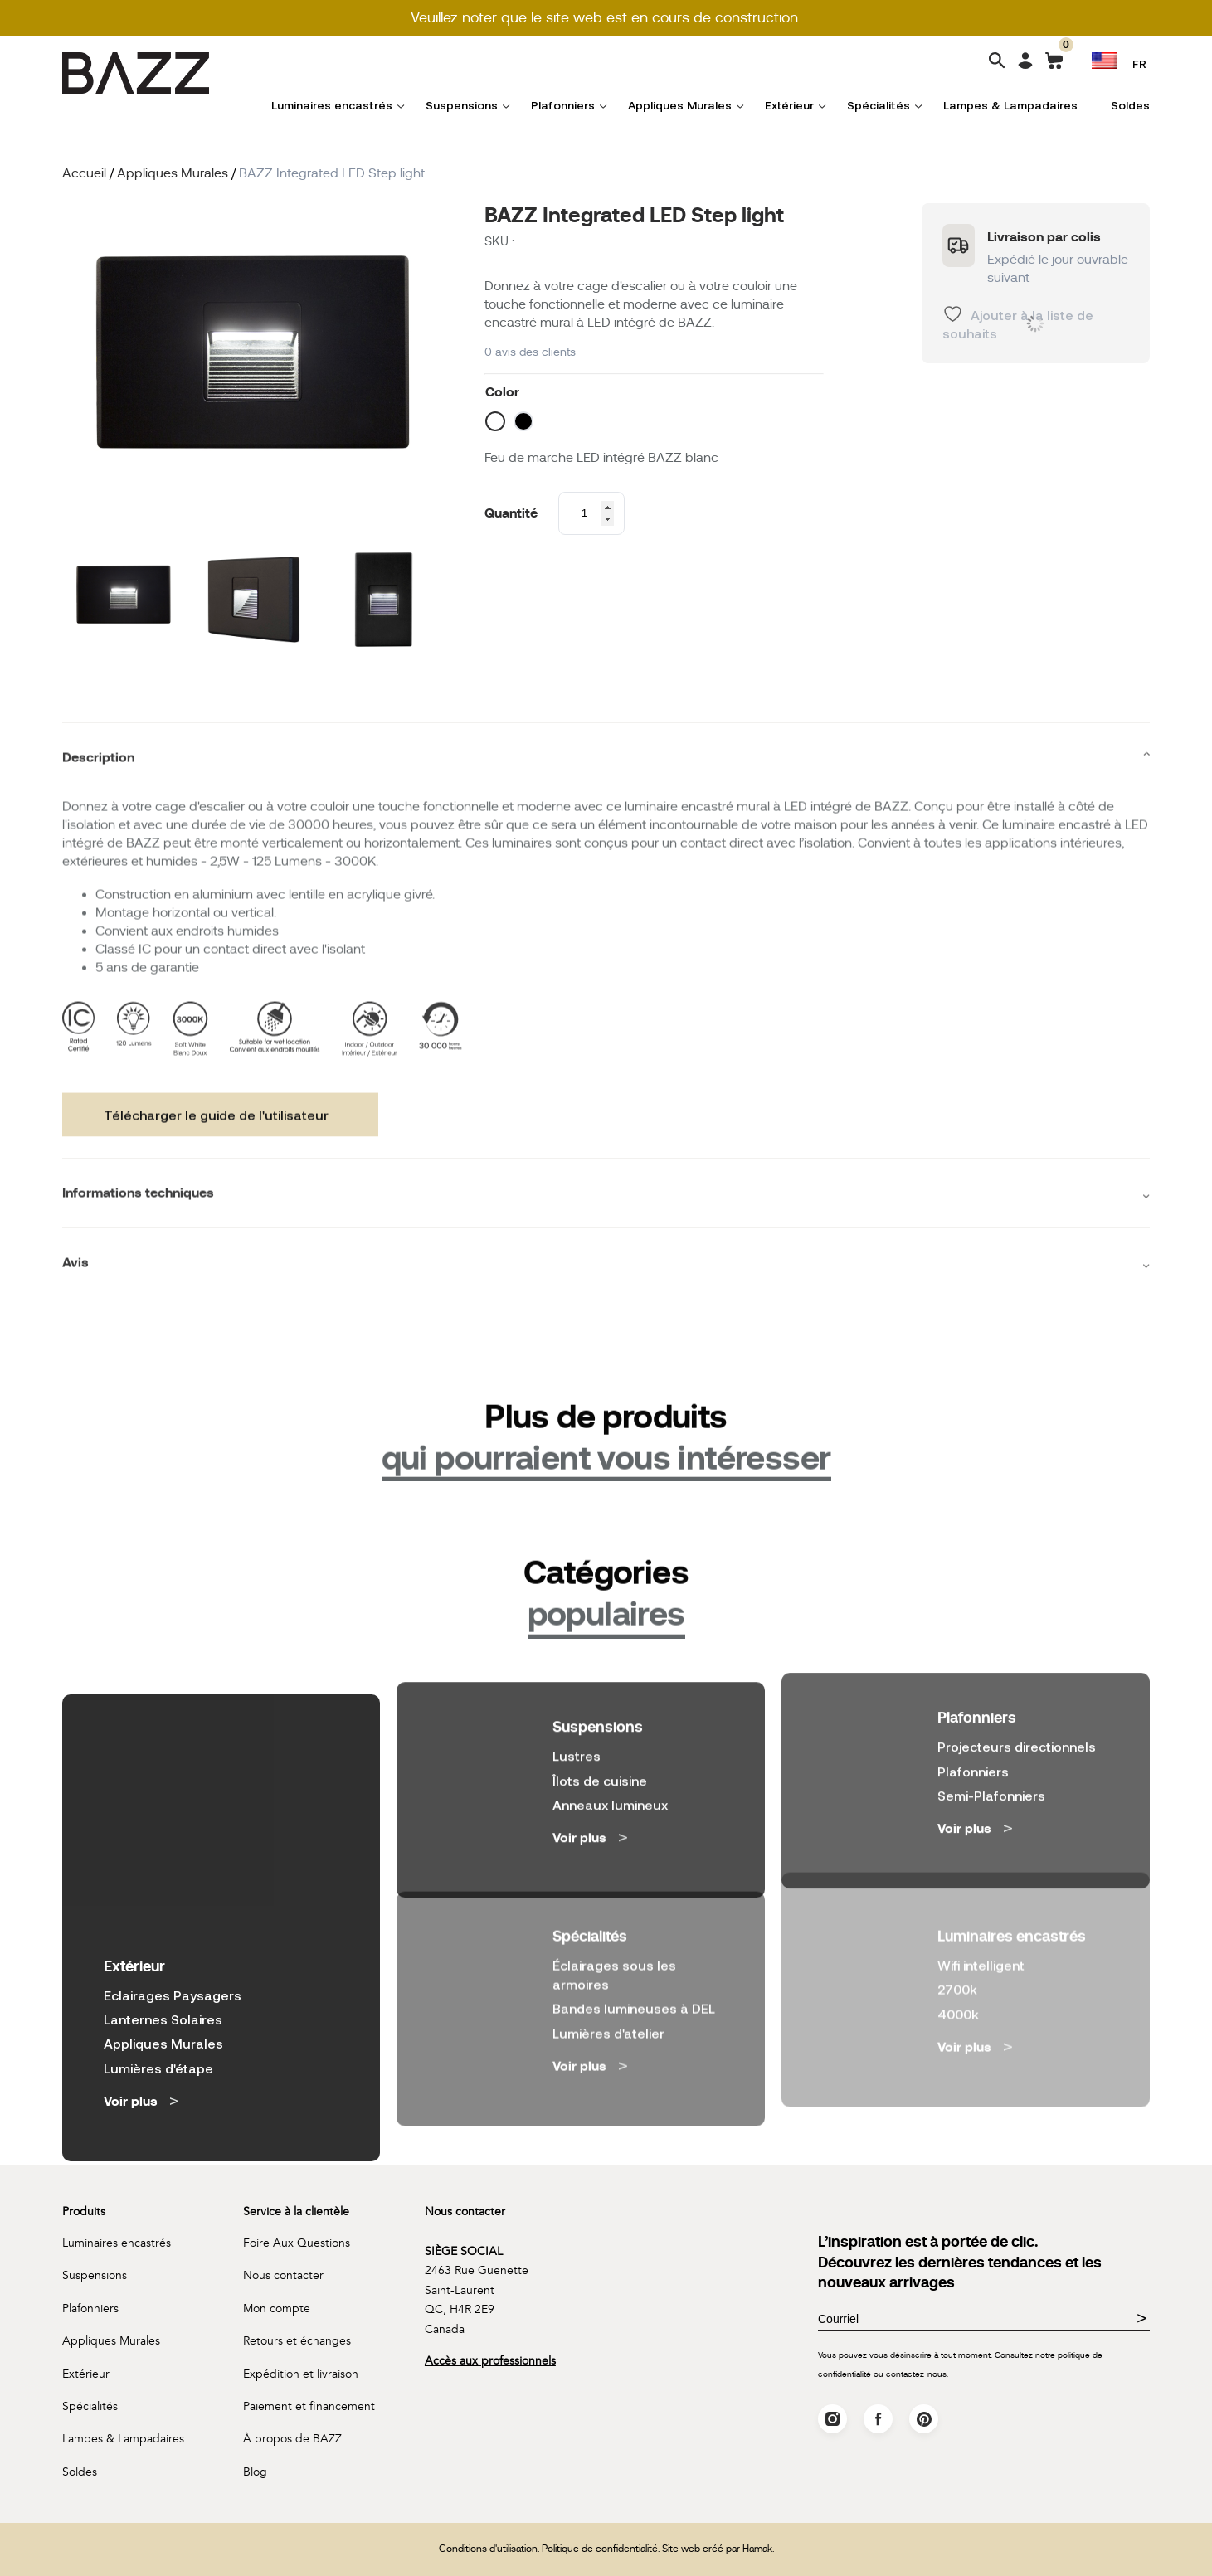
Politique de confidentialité (600, 2548)
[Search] (997, 61)
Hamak (757, 2548)
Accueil (84, 173)
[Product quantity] (591, 513)
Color (502, 392)
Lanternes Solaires (163, 1938)
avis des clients (530, 351)
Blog (255, 2472)
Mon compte (276, 2308)
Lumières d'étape (158, 1986)
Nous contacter (283, 2275)
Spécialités (878, 105)
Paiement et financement (309, 2406)
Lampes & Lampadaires (1010, 105)
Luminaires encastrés (331, 105)
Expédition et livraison (300, 2374)
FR (1139, 63)
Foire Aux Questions (296, 2243)
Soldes (1130, 105)
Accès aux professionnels (490, 2361)
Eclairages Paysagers (172, 1913)
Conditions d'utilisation (488, 2548)
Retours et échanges (297, 2341)
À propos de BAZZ (292, 2439)
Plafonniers (563, 105)
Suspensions (462, 105)
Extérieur (789, 105)
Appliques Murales (680, 105)
